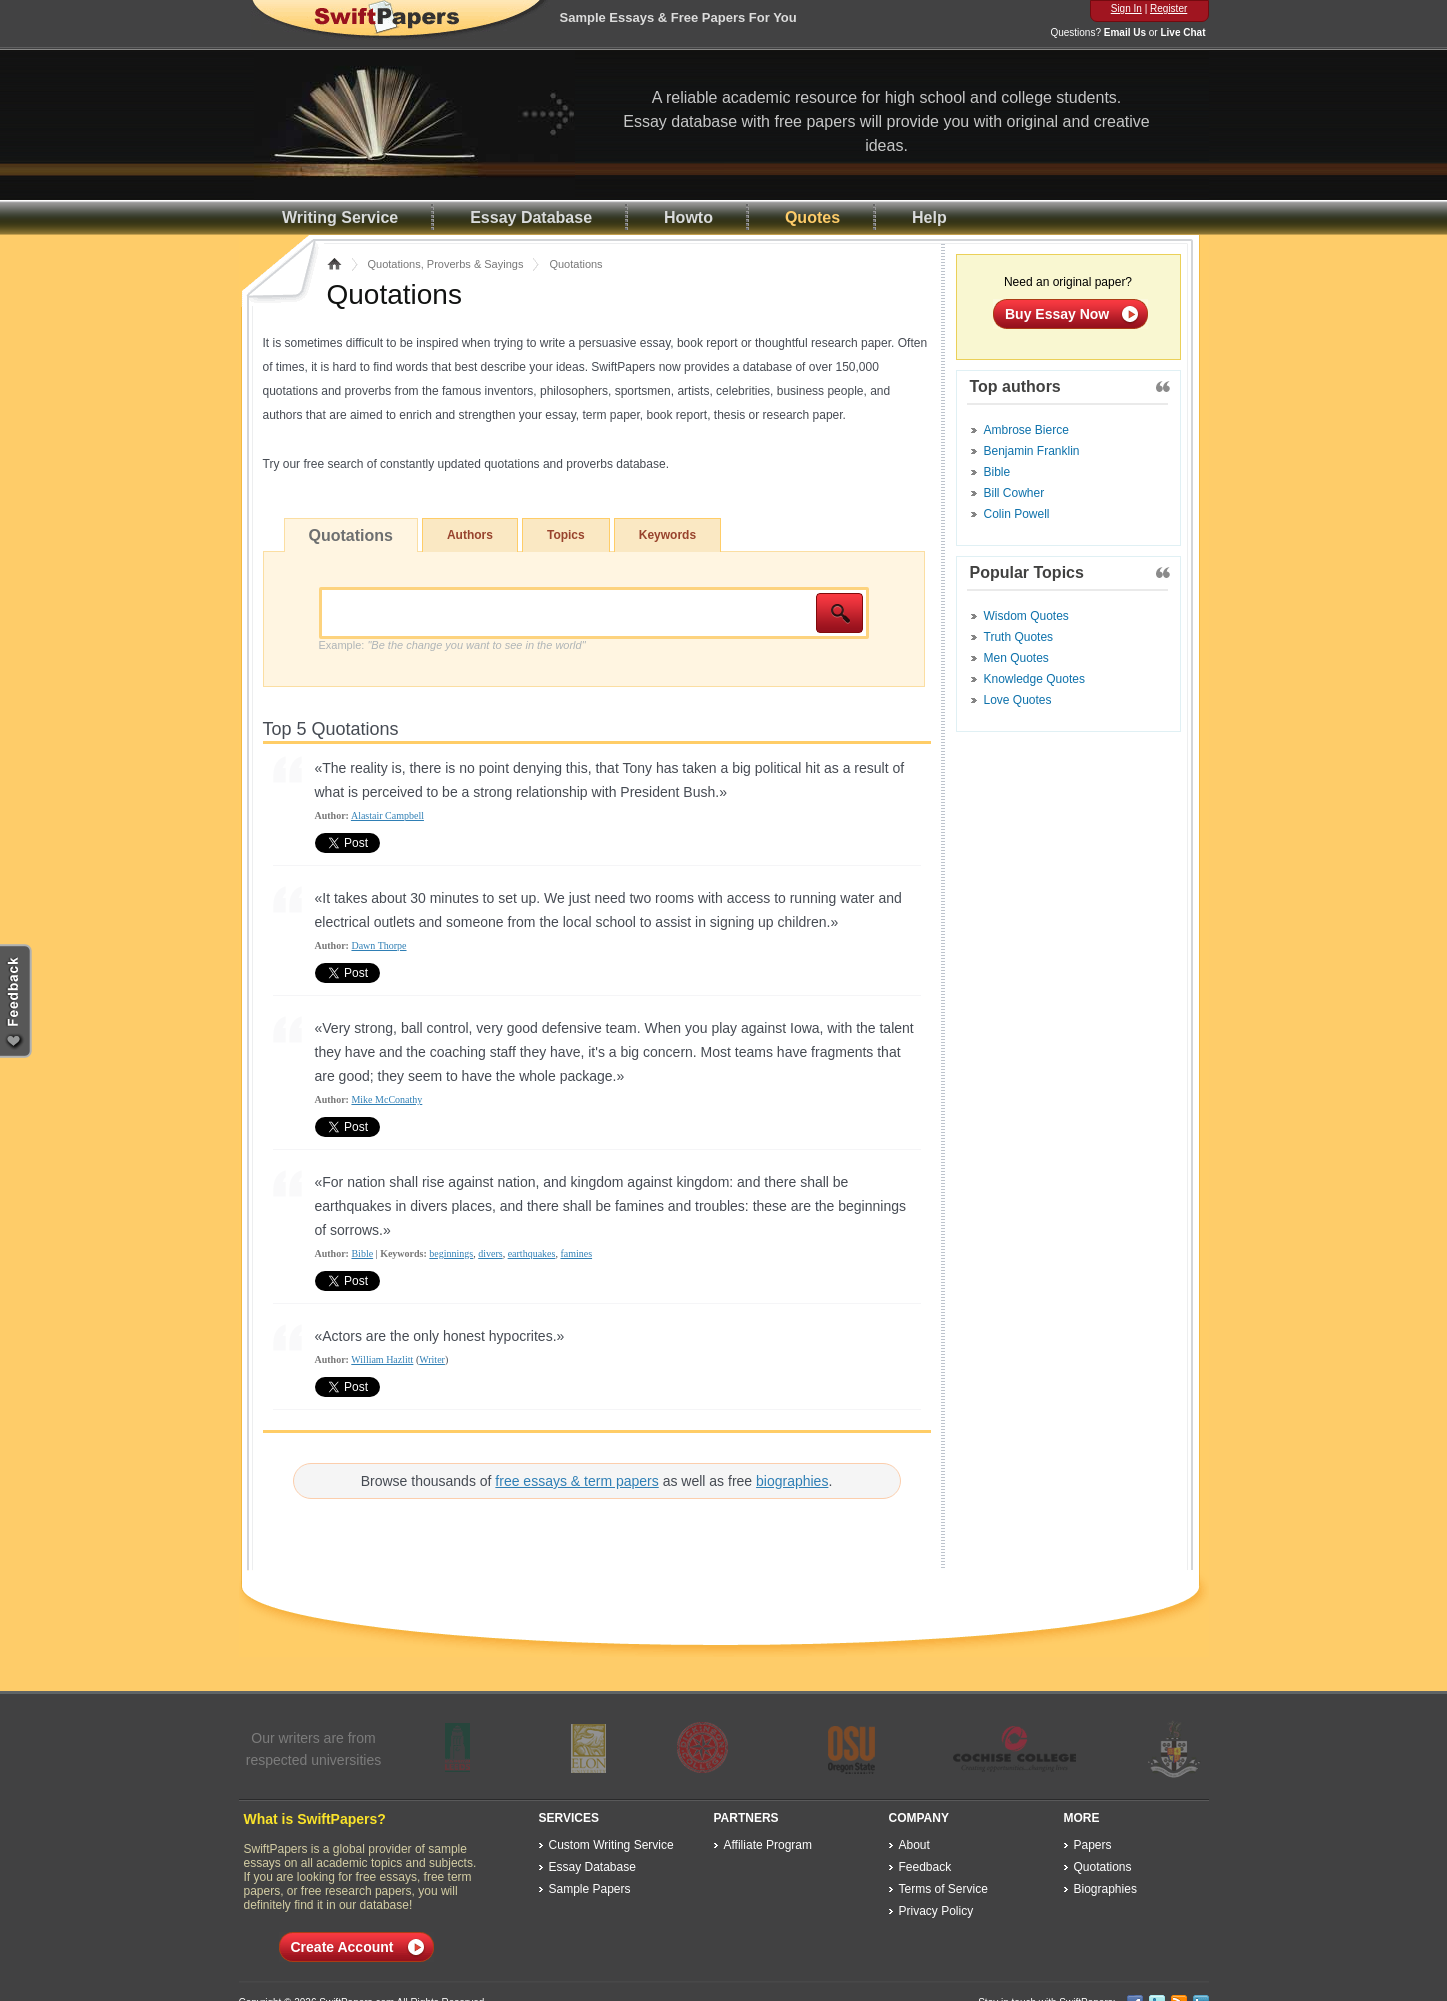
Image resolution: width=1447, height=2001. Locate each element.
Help (929, 217)
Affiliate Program (768, 1845)
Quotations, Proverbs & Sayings (446, 264)
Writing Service (340, 217)
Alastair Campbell (387, 815)
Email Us (1125, 32)
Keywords (667, 535)
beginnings (451, 1253)
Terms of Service (943, 1889)
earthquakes (532, 1253)
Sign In (1126, 8)
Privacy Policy (936, 1911)
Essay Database (531, 217)
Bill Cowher (1014, 493)
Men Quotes (1016, 658)
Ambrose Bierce (1026, 430)
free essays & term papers (576, 1481)
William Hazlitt (382, 1359)
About (914, 1845)
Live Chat (1182, 32)
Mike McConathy (386, 1099)
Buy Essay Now (1057, 314)
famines (576, 1253)
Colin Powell (1017, 514)
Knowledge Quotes (1034, 679)
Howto (688, 217)
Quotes (812, 217)
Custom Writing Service (611, 1845)
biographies (792, 1481)
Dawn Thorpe (378, 945)
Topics (566, 535)
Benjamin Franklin (1032, 451)
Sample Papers (590, 1889)
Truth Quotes (1019, 637)
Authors (470, 535)
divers (490, 1253)
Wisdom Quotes (1026, 616)
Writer (432, 1359)
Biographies (1105, 1889)
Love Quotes (1018, 700)
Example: (452, 645)
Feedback (925, 1867)
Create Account (342, 1947)
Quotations (351, 535)
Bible (362, 1253)
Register (1168, 8)
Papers (1093, 1845)
